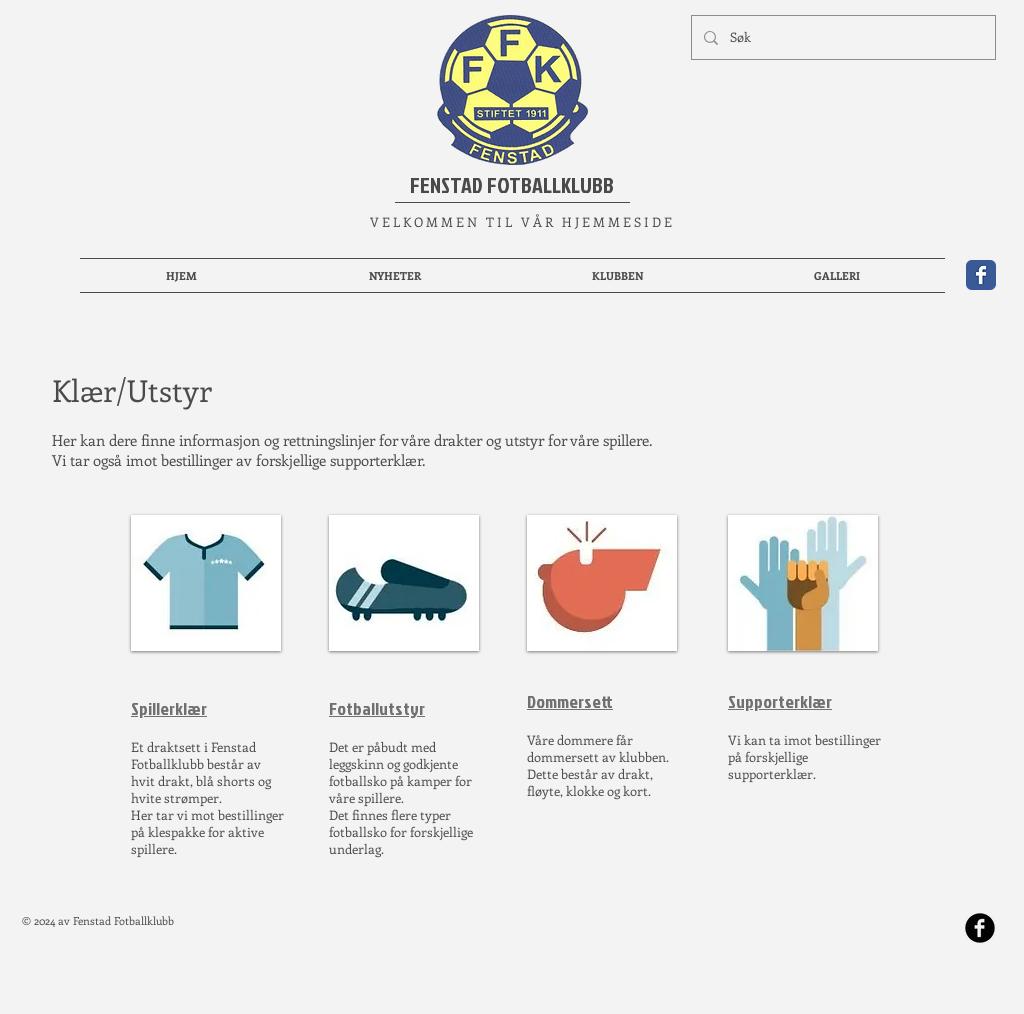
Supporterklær (780, 701)
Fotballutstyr (377, 708)
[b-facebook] (980, 928)
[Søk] (841, 37)
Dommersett (570, 701)
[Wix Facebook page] (981, 275)
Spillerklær (169, 708)
